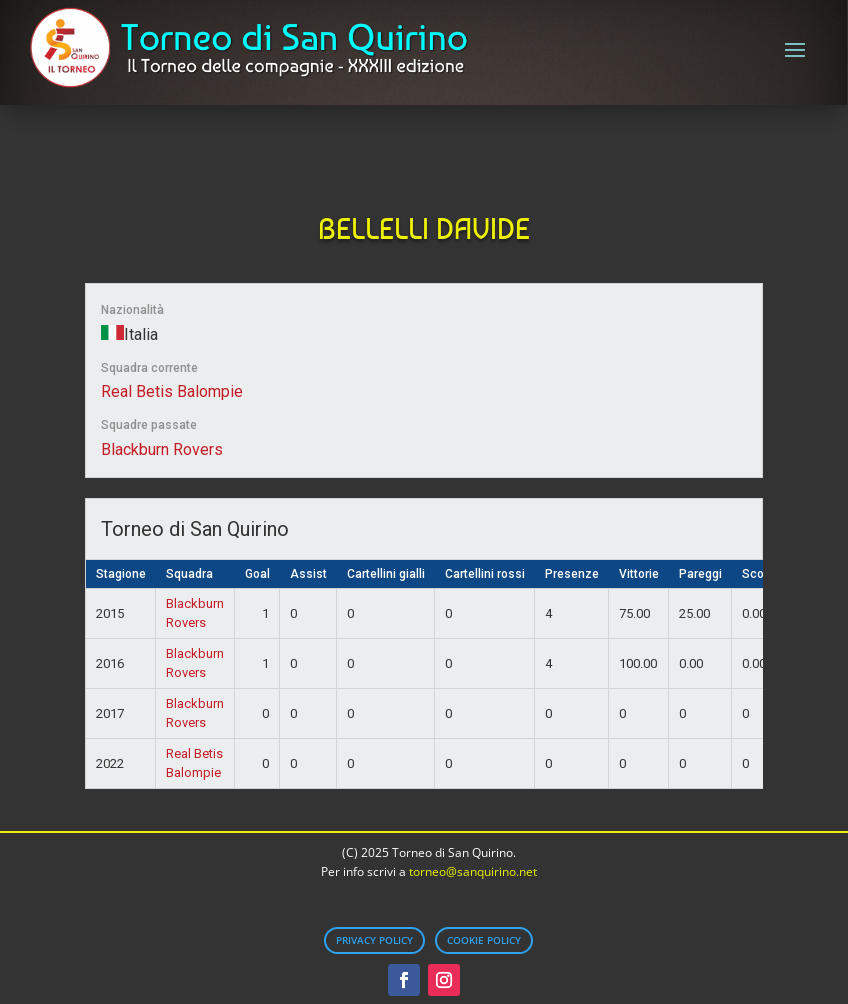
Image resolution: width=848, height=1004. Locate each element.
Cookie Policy (484, 940)
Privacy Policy (374, 940)
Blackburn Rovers (162, 449)
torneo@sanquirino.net (473, 871)
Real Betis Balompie (172, 391)
